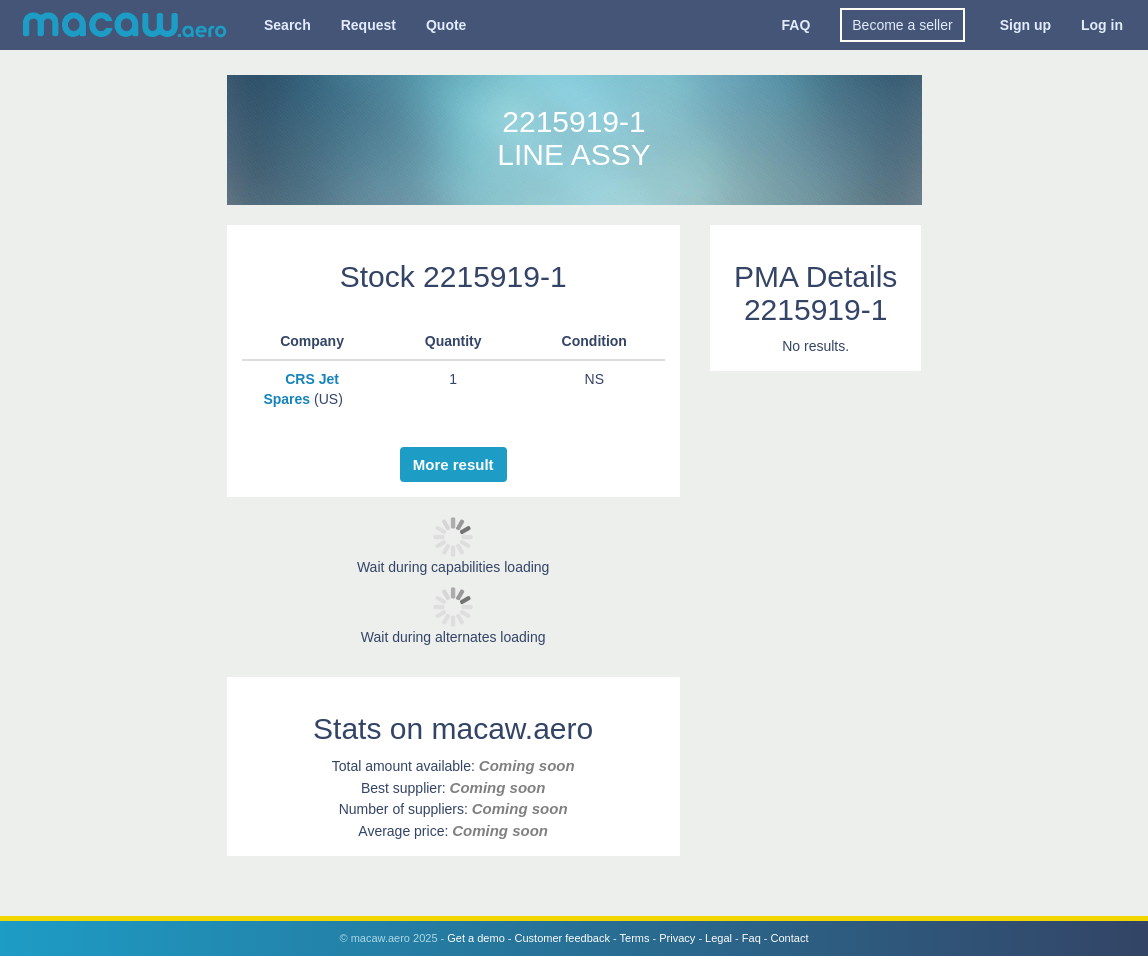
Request (368, 25)
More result (453, 464)
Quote (446, 25)
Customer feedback (562, 938)
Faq (751, 938)
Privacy (677, 938)
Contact (790, 938)
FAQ (796, 25)
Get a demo (475, 938)
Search (287, 25)
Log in (1102, 25)
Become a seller (902, 25)
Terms (635, 938)
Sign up (1025, 25)
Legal (718, 938)
